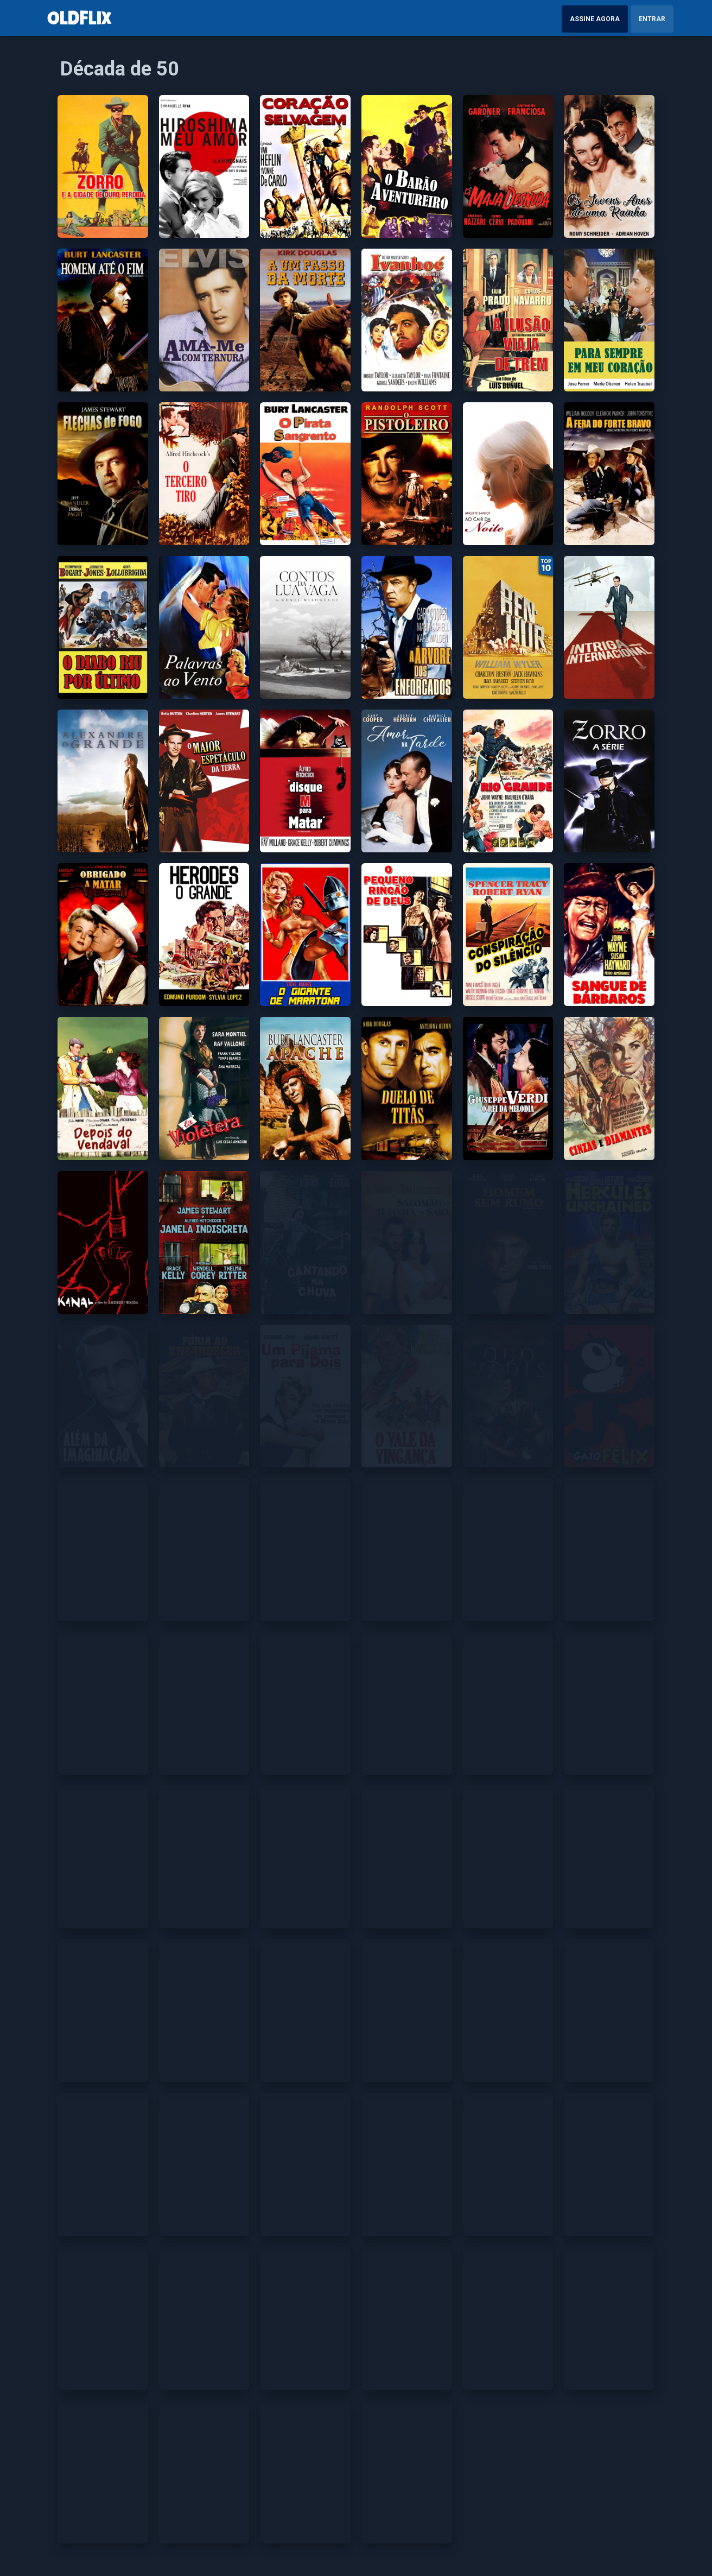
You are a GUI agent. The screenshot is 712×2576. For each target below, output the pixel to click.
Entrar (652, 19)
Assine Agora (595, 19)
